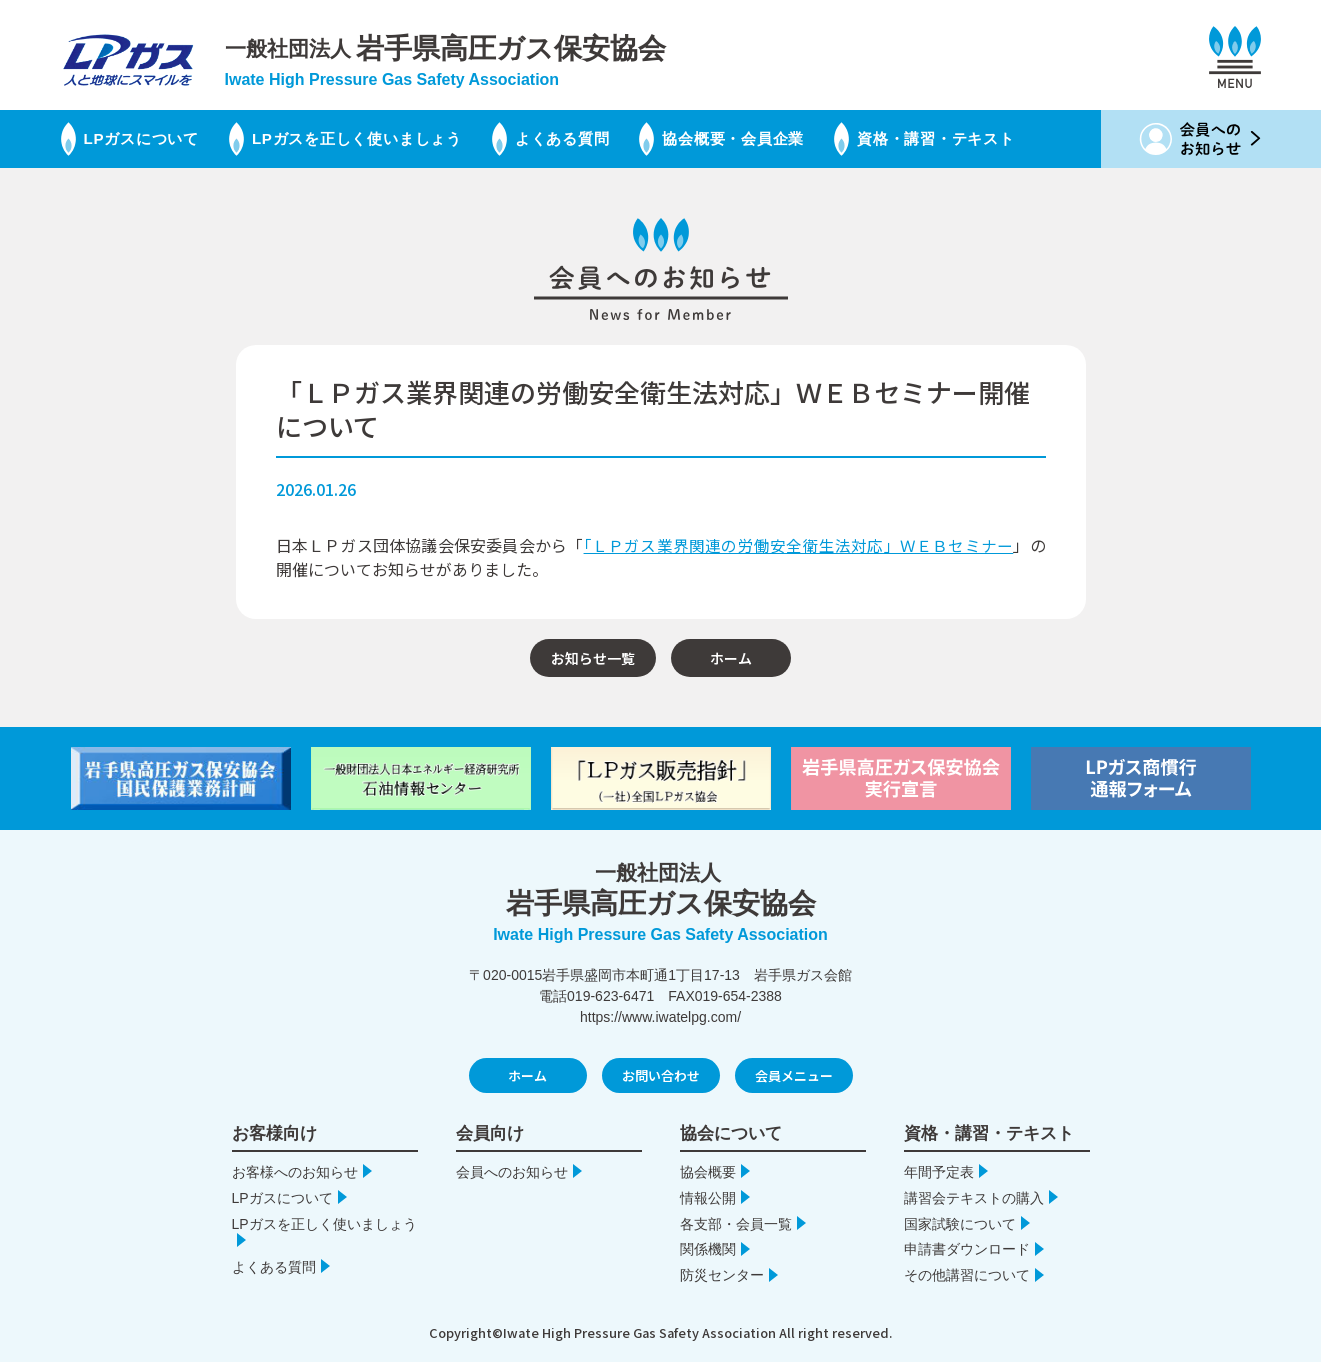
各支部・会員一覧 (736, 1223)
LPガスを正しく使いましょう (371, 138)
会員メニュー (794, 1075)
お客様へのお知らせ (295, 1171)
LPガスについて (140, 138)
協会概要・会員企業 (766, 138)
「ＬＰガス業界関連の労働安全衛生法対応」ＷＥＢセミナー (799, 545)
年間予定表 (939, 1171)
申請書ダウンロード (967, 1249)
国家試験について (960, 1223)
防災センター (722, 1275)
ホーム (731, 657)
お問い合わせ (661, 1075)
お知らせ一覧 (593, 657)
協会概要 (708, 1171)
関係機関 (708, 1249)
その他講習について (967, 1275)
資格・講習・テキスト (981, 138)
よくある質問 (584, 138)
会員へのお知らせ (512, 1171)
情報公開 (708, 1197)
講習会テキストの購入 (974, 1197)
